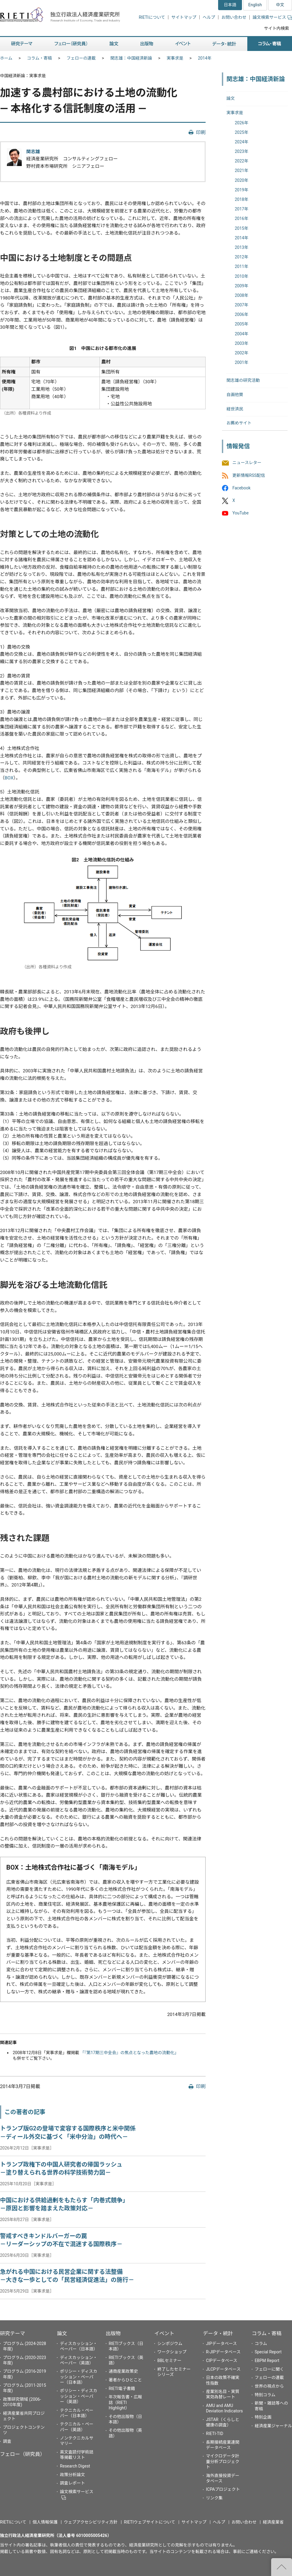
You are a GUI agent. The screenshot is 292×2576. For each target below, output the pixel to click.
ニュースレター (246, 462)
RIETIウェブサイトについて (149, 2522)
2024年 (241, 141)
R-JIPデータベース (223, 2351)
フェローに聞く (269, 2369)
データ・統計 (218, 2333)
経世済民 (234, 409)
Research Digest (75, 2466)
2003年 (241, 343)
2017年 (241, 209)
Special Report (268, 2351)
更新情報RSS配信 (248, 475)
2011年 (241, 266)
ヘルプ (209, 17)
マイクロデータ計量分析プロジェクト (222, 2461)
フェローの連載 (81, 58)
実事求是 (175, 58)
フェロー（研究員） (22, 2454)
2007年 (241, 305)
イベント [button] (182, 44)
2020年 (241, 180)
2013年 (241, 247)
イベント (164, 2333)
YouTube (240, 513)
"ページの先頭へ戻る (281, 2567)
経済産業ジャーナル (273, 2425)
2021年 (241, 170)
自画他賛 (234, 394)
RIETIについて (152, 17)
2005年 (241, 324)
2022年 (241, 161)
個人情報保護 (45, 2522)
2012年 (241, 257)
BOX (8, 778)
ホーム (6, 58)
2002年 (241, 353)
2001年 (241, 362)
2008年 (241, 295)
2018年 (241, 199)
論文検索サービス (272, 17)
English (255, 4)
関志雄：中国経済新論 (131, 58)
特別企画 (263, 2417)
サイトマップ (183, 17)
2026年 (241, 122)
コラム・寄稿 (39, 58)
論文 (230, 98)
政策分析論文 (72, 2474)
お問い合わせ (233, 17)
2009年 (241, 285)
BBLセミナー (169, 2360)
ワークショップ (172, 2351)
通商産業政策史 (123, 2371)
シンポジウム (169, 2343)
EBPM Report (267, 2360)
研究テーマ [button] (22, 44)
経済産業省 (273, 2522)
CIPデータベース (221, 2360)
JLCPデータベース (223, 2369)
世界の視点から (269, 2386)
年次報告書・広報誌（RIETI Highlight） (125, 2402)
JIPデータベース (221, 2343)
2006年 (241, 314)
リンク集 (214, 2498)
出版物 (113, 2333)
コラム (261, 2343)
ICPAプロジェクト (223, 2489)
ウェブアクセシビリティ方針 (90, 2522)
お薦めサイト (238, 423)
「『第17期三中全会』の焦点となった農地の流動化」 (129, 2052)
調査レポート (72, 2483)
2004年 (241, 333)
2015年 (241, 228)
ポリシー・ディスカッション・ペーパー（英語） (78, 2396)
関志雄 (33, 151)
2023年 (241, 151)
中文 (280, 4)
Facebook (241, 488)
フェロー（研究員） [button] (71, 44)
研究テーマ (12, 2333)
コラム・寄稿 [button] (269, 44)
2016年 (241, 218)
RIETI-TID (214, 2433)
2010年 (241, 276)
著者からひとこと (125, 2380)
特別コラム (265, 2394)
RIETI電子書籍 (122, 2388)
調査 (7, 2441)
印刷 (201, 132)
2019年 (241, 189)
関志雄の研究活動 (243, 380)
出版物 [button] (146, 44)
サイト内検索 (276, 28)
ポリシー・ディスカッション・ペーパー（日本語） (78, 2376)
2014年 (204, 58)
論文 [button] (113, 44)
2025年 (241, 132)
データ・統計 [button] (224, 44)
